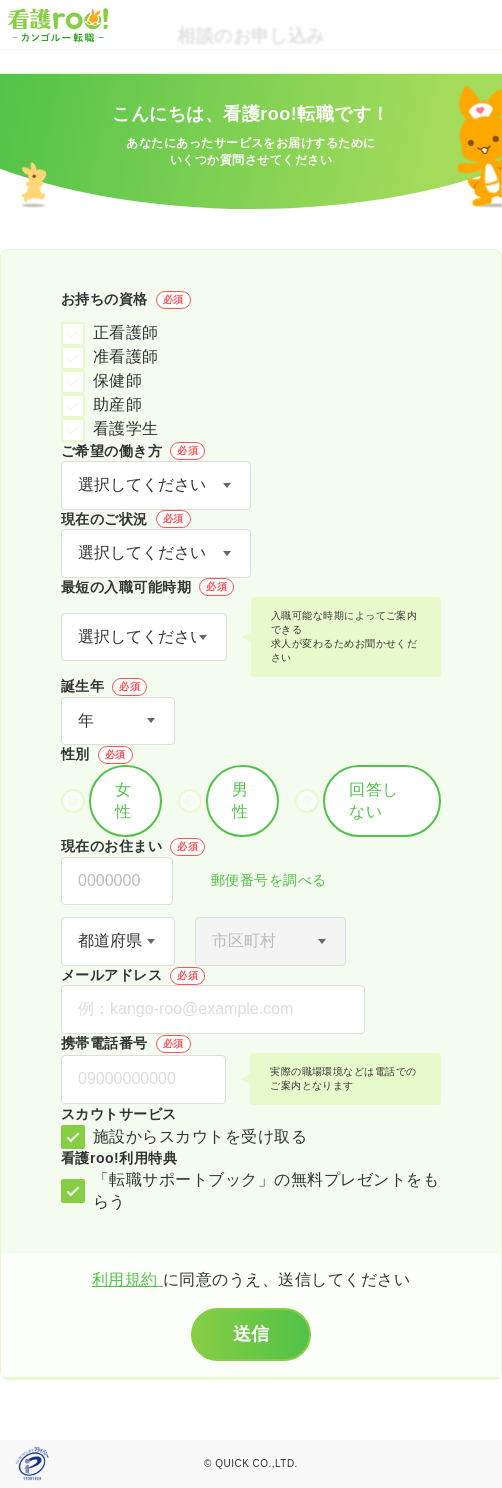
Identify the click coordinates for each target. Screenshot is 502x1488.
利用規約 (127, 1279)
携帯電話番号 (126, 1044)
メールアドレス (133, 976)
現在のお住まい (133, 847)
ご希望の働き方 (133, 451)
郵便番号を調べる (258, 881)
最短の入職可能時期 (147, 587)
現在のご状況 (126, 519)
